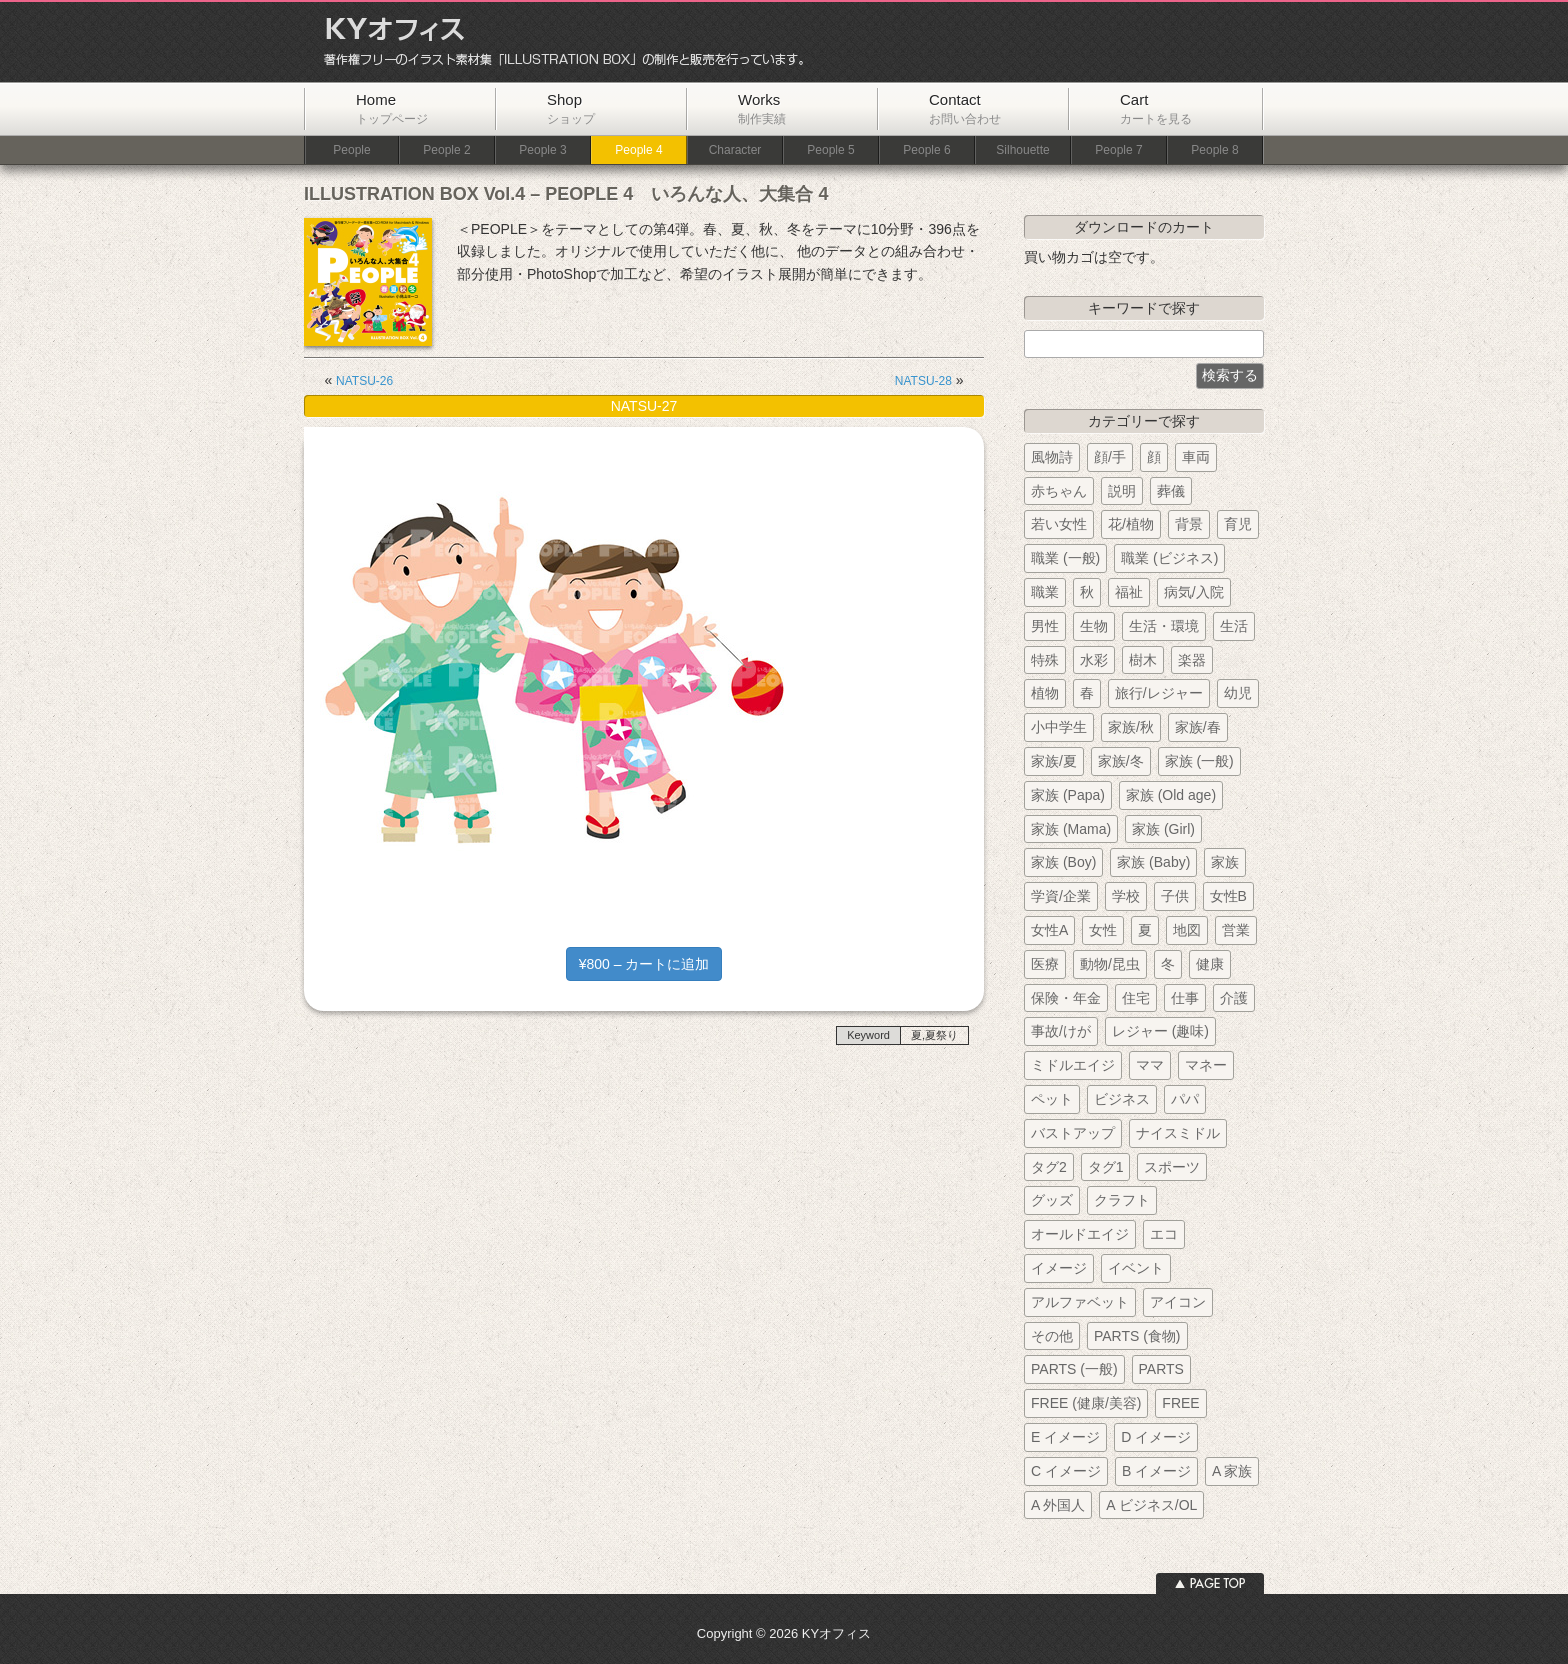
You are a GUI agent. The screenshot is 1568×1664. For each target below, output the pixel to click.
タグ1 (1106, 1167)
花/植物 (1131, 524)
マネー (1206, 1065)
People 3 (542, 150)
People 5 (830, 150)
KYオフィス (557, 42)
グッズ (1052, 1200)
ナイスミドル (1178, 1133)
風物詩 (1052, 457)
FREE (1180, 1403)
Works (762, 108)
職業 (1045, 592)
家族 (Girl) (1163, 829)
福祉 (1129, 592)
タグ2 (1049, 1167)
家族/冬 (1121, 761)
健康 (1210, 964)
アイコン (1178, 1302)
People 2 (446, 150)
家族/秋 (1131, 727)
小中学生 (1059, 727)
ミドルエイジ (1073, 1065)
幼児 (1238, 693)
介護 (1234, 998)
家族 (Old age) (1171, 795)
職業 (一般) (1065, 558)
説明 (1122, 491)
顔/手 (1110, 457)
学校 (1126, 896)
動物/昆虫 (1110, 964)
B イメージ (1156, 1471)
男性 (1045, 626)
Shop (571, 108)
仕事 (1185, 998)
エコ (1164, 1234)
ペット (1052, 1099)
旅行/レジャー (1159, 693)
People (351, 150)
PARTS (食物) (1137, 1336)
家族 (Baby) (1153, 862)
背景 (1189, 524)
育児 (1238, 524)
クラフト (1122, 1200)
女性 (1103, 930)
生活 (1234, 626)
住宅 (1136, 998)
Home (392, 108)
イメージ (1059, 1268)
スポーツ (1172, 1167)
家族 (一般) (1199, 761)
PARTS (1161, 1369)
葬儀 (1171, 491)
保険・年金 (1066, 998)
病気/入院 (1194, 592)
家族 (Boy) (1063, 862)
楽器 (1192, 660)
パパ (1185, 1099)
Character (735, 150)
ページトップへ (1210, 1583)
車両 (1196, 457)
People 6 (926, 150)
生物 (1094, 626)
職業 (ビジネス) (1169, 558)
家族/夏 (1054, 761)
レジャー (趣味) (1160, 1031)
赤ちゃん (1059, 491)
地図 (1187, 930)
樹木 (1143, 660)
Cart (1156, 108)
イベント (1136, 1268)
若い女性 (1059, 524)
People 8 (1214, 150)
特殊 (1045, 660)
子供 (1175, 896)
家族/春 (1198, 727)
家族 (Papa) (1068, 795)
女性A (1049, 930)
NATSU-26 (364, 381)
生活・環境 (1164, 626)
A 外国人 (1058, 1505)
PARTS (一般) (1074, 1369)
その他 (1052, 1336)
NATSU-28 (923, 381)
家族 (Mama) (1071, 829)
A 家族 (1232, 1471)
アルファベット (1080, 1302)
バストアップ (1073, 1133)
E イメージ (1065, 1437)
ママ (1150, 1065)
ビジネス (1122, 1099)
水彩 (1094, 660)
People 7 (1118, 150)
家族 (1225, 862)
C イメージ (1066, 1471)
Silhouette (1022, 150)
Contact (965, 108)
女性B (1228, 896)
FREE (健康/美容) (1086, 1403)
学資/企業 (1061, 896)
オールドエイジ (1080, 1234)
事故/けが (1061, 1031)
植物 (1045, 693)
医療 (1045, 964)
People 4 (638, 150)
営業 (1236, 930)
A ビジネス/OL (1151, 1505)
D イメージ (1156, 1437)
